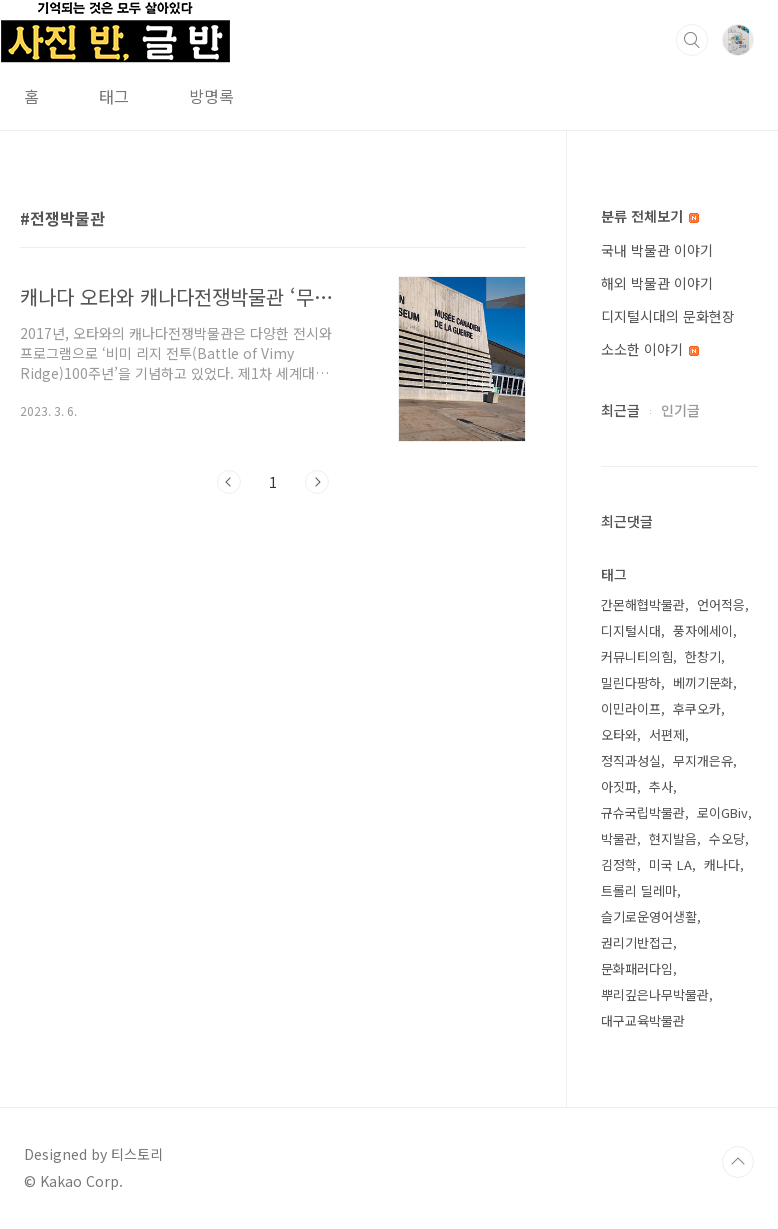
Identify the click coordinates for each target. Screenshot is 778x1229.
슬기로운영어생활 (649, 916)
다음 (317, 482)
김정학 (619, 864)
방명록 (211, 96)
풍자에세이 (703, 630)
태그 (114, 96)
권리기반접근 (637, 942)
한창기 (703, 656)
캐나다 (722, 864)
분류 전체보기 (650, 216)
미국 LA (670, 864)
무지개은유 (703, 760)
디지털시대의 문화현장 (668, 316)
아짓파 (619, 786)
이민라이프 (631, 708)
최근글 (620, 410)
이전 (229, 482)
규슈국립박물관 (643, 812)
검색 (692, 40)
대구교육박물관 (643, 1020)
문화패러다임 (637, 968)
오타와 (619, 734)
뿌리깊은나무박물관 (655, 994)
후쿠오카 (697, 708)
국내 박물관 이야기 (657, 250)
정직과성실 (631, 760)
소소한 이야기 (650, 349)
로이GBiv (722, 812)
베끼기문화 (703, 682)
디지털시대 (631, 630)
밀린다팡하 (631, 682)
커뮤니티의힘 (637, 656)
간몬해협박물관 (643, 604)
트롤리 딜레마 (639, 890)
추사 (661, 786)
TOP (738, 1162)
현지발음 (673, 838)
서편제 (667, 734)
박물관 (619, 838)
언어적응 (721, 604)
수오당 (727, 838)
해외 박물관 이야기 (657, 283)
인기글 (680, 410)
